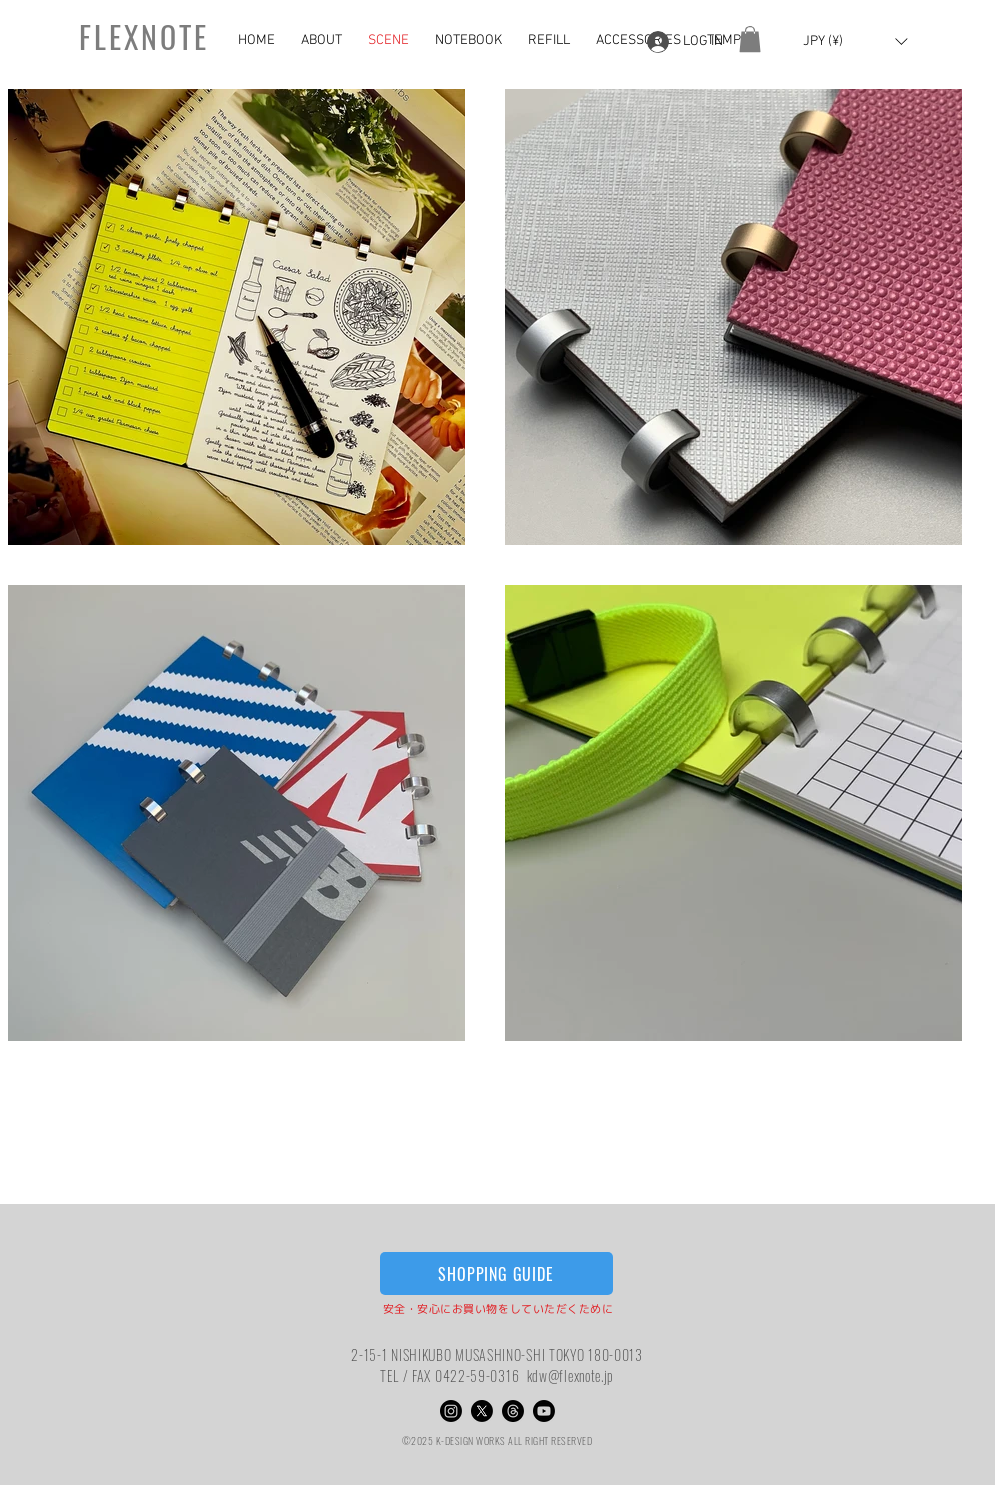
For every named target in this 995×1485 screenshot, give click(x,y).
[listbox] (855, 41)
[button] (750, 39)
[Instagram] (451, 1411)
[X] (482, 1411)
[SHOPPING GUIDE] (496, 1273)
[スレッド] (513, 1411)
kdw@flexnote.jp (571, 1375)
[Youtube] (544, 1411)
